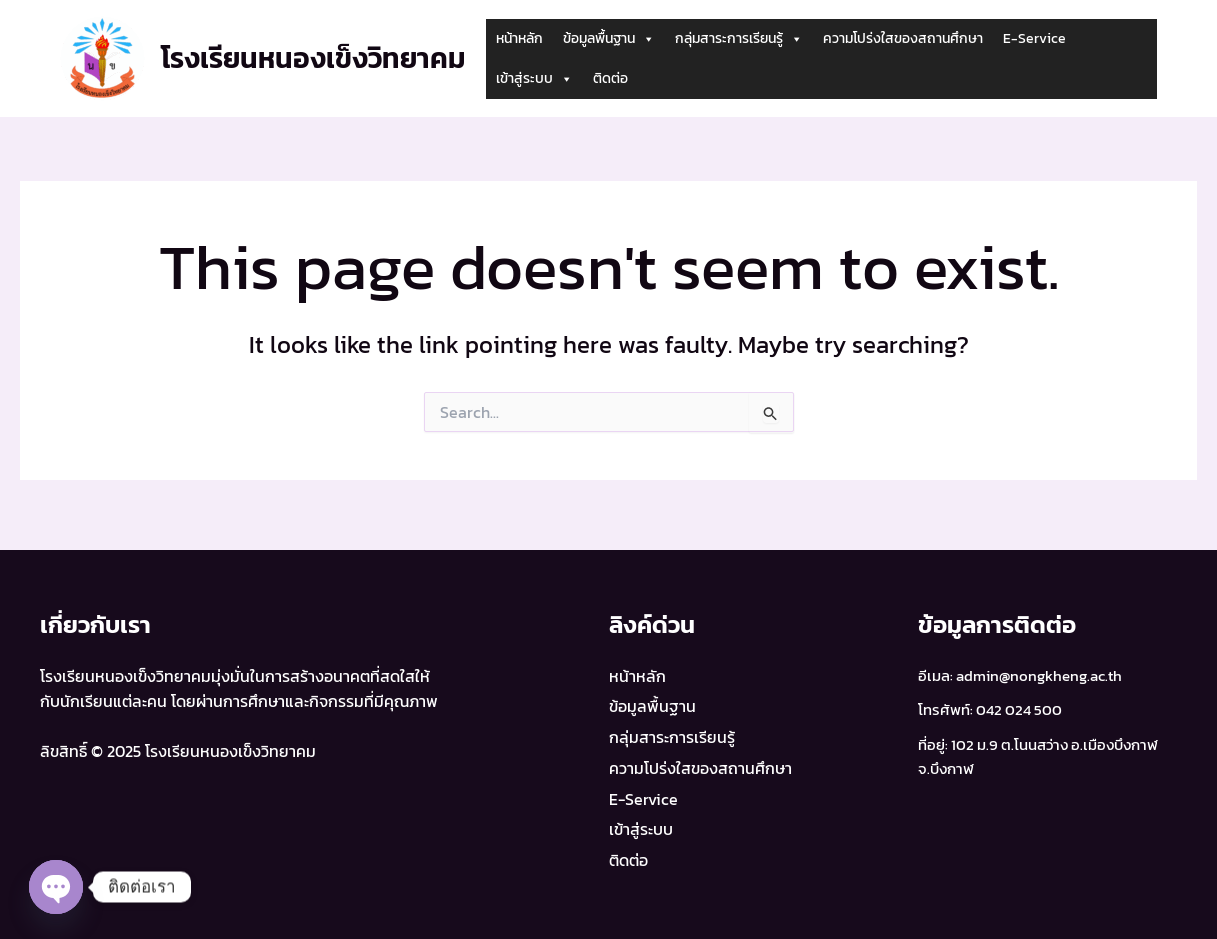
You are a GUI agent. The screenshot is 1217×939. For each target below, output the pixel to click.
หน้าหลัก (519, 38)
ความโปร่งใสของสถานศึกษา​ (903, 38)
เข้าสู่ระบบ (534, 79)
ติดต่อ (610, 78)
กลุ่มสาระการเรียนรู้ (739, 39)
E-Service (1034, 38)
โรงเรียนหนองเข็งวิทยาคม (313, 58)
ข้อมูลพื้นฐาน (609, 39)
